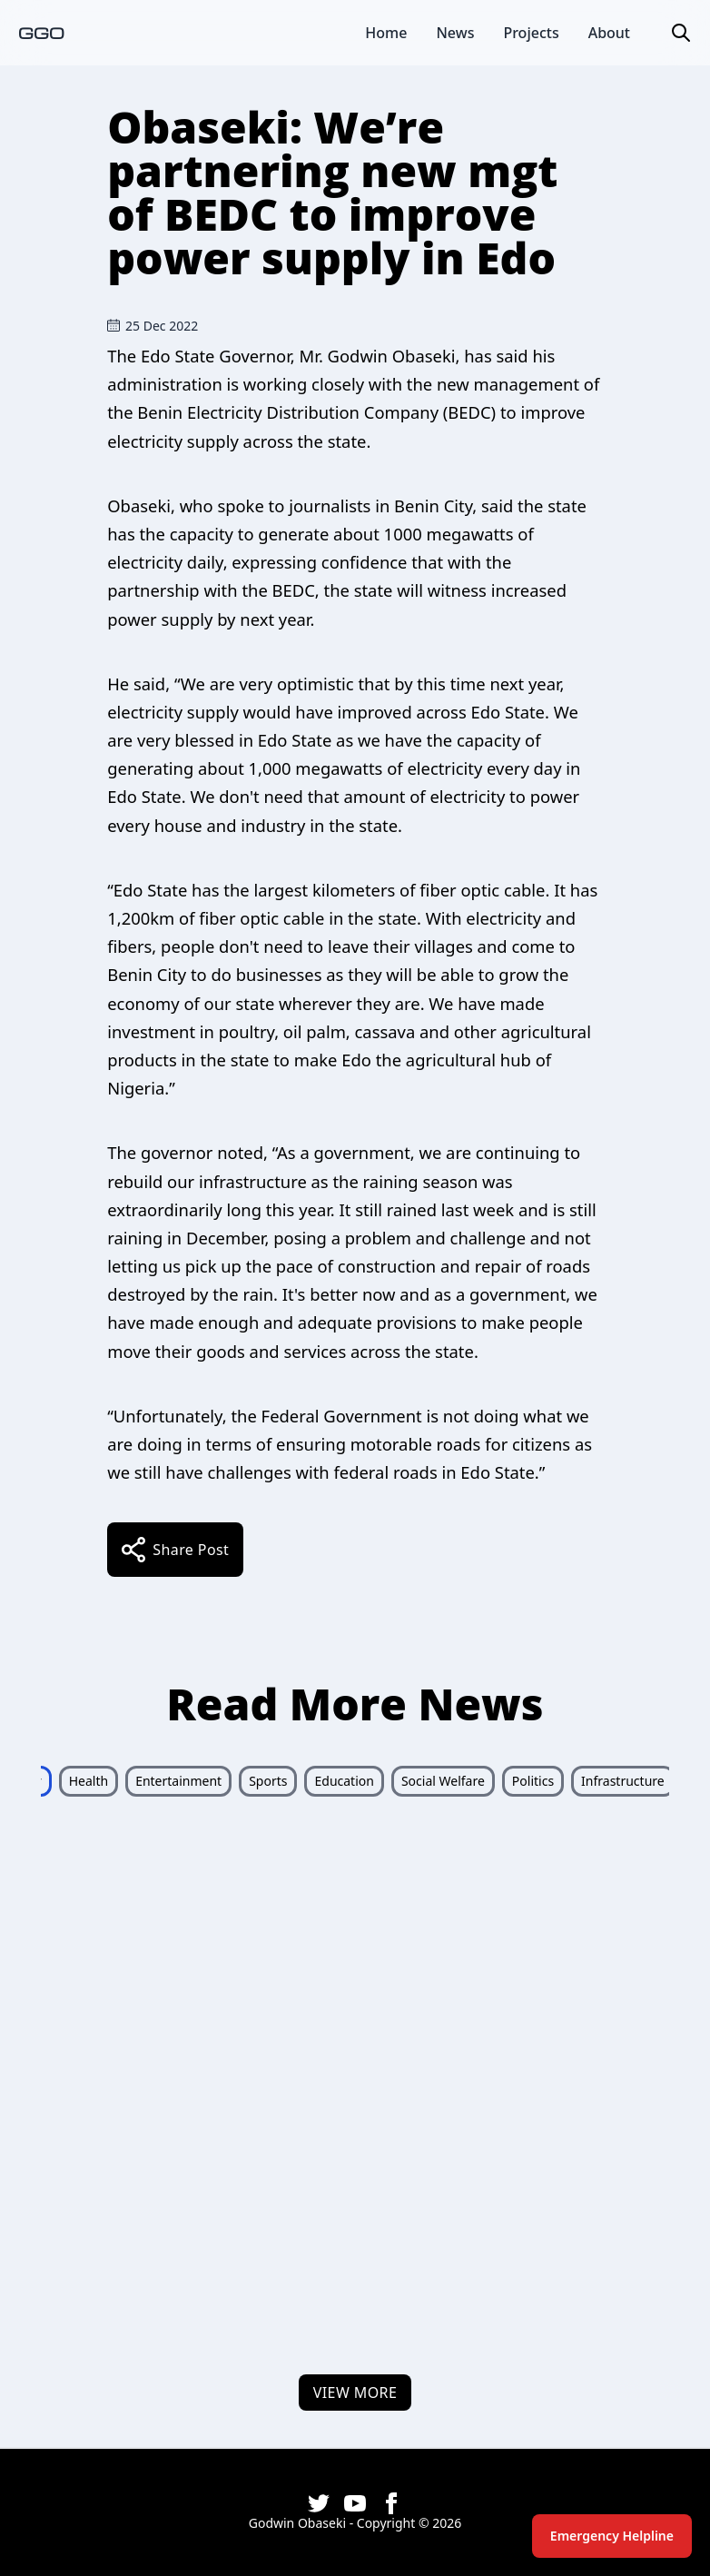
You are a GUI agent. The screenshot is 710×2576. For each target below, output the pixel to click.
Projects (530, 33)
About (609, 33)
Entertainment (178, 1780)
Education (343, 1780)
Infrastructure (623, 1780)
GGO (41, 32)
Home (386, 33)
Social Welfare (443, 1780)
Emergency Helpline (612, 2535)
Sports (268, 1780)
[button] (681, 32)
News (455, 33)
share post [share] (175, 1549)
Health (88, 1780)
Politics (533, 1780)
